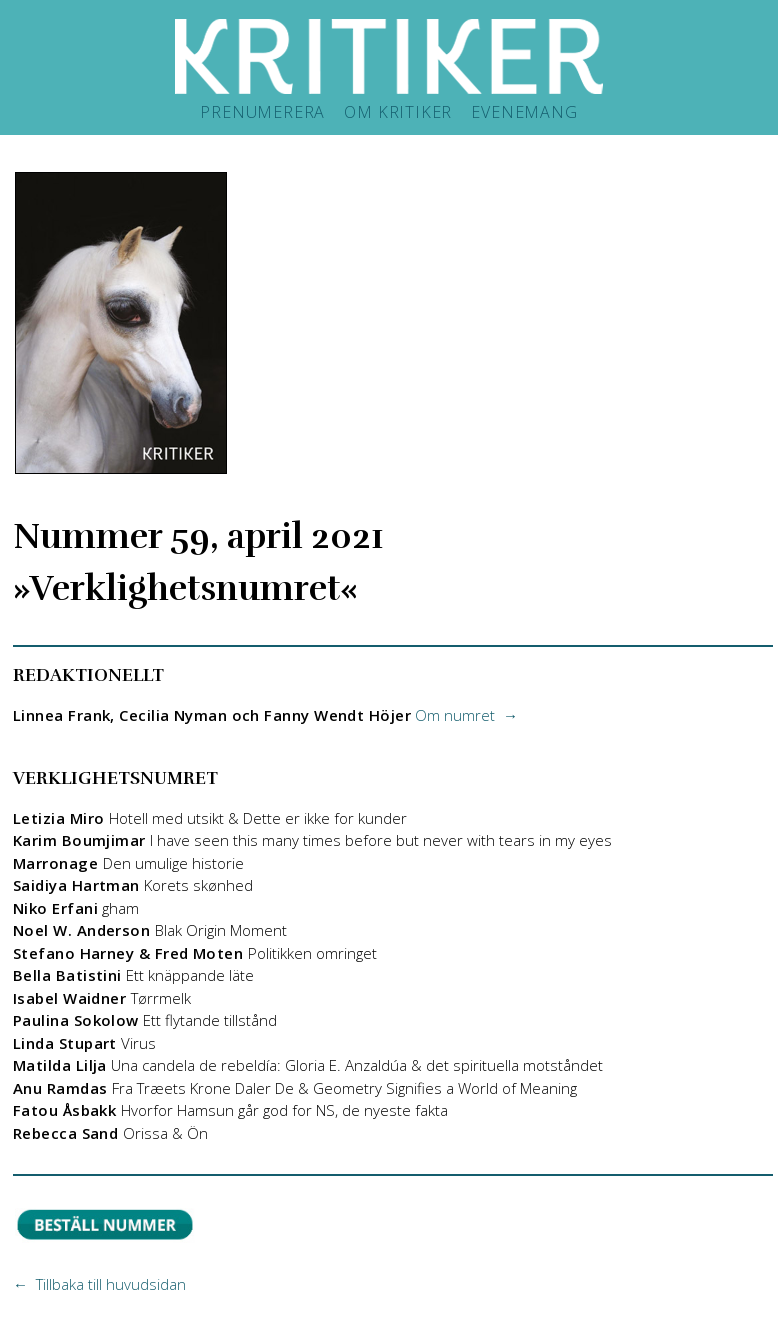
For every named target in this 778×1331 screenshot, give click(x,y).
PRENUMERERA (262, 112)
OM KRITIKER (398, 112)
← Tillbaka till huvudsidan (99, 1284)
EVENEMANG (524, 112)
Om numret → (466, 715)
